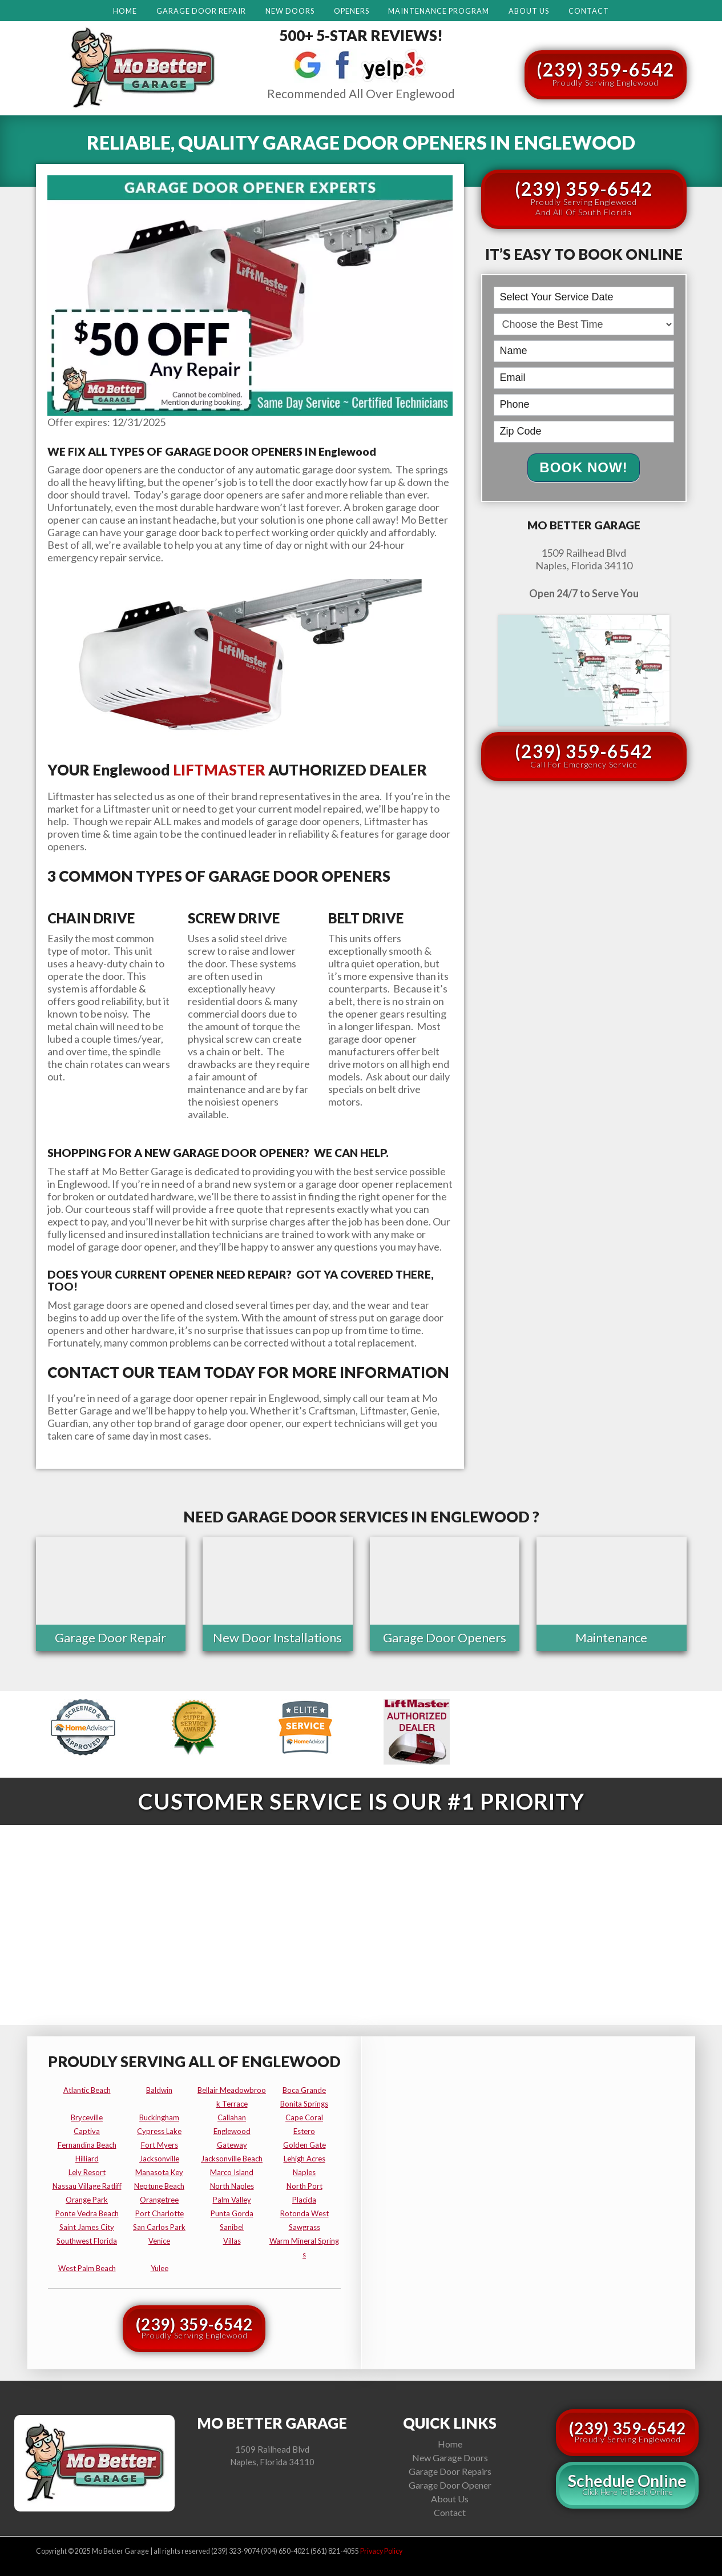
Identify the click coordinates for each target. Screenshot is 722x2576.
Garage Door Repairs (450, 2469)
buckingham (159, 2115)
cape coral (304, 2115)
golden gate (304, 2143)
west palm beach (87, 2266)
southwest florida (87, 2239)
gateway (232, 2143)
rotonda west (304, 2211)
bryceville (87, 2115)
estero (304, 2129)
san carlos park (159, 2225)
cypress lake (159, 2129)
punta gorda (232, 2211)
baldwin (159, 2088)
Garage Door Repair (201, 10)
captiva (87, 2129)
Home (125, 10)
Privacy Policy (381, 2550)
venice (159, 2239)
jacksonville (159, 2156)
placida (304, 2198)
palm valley (232, 2198)
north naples (232, 2184)
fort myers (159, 2143)
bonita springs (304, 2102)
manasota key (159, 2170)
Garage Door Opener (450, 2483)
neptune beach (159, 2184)
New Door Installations (277, 1637)
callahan (231, 2115)
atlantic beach (87, 2088)
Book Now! (583, 467)
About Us (529, 10)
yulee (159, 2266)
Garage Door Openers (444, 1637)
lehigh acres (304, 2156)
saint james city (86, 2225)
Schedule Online (627, 2482)
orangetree (159, 2198)
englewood (232, 2129)
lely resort (87, 2170)
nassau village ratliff (87, 2184)
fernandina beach (87, 2143)
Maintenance (611, 1637)
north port (304, 2184)
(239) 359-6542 (606, 72)
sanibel (232, 2225)
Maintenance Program (438, 10)
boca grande (304, 2088)
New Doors (289, 10)
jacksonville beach (232, 2156)
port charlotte (159, 2211)
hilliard (87, 2156)
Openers (351, 10)
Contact (588, 10)
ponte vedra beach (87, 2211)
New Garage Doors (450, 2455)
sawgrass (304, 2225)
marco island (231, 2170)
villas (232, 2239)
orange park (87, 2198)
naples (304, 2170)
